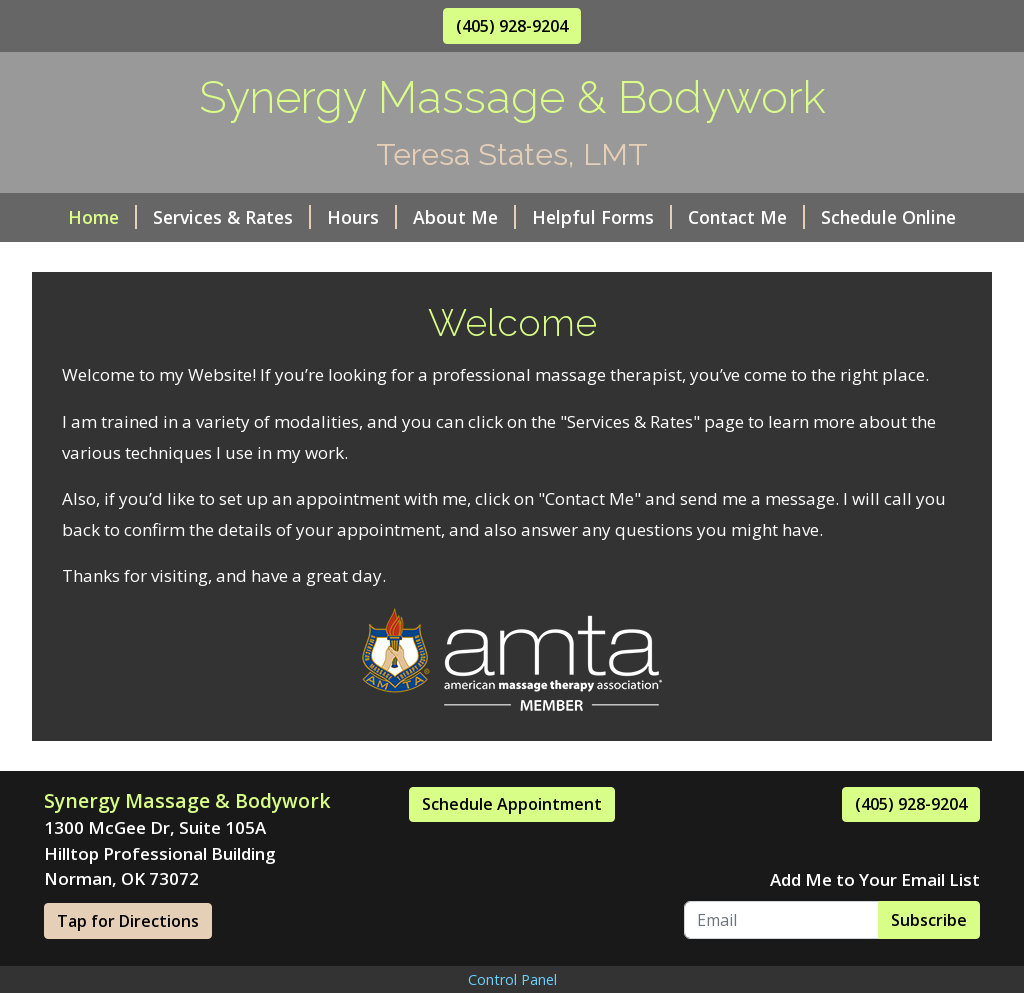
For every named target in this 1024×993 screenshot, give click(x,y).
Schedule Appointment (512, 804)
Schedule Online (888, 217)
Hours (362, 217)
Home (102, 217)
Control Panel (512, 979)
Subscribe (929, 920)
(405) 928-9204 (512, 26)
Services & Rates (232, 217)
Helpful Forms (602, 217)
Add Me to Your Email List (875, 879)
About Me (464, 217)
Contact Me (746, 217)
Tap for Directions (128, 921)
